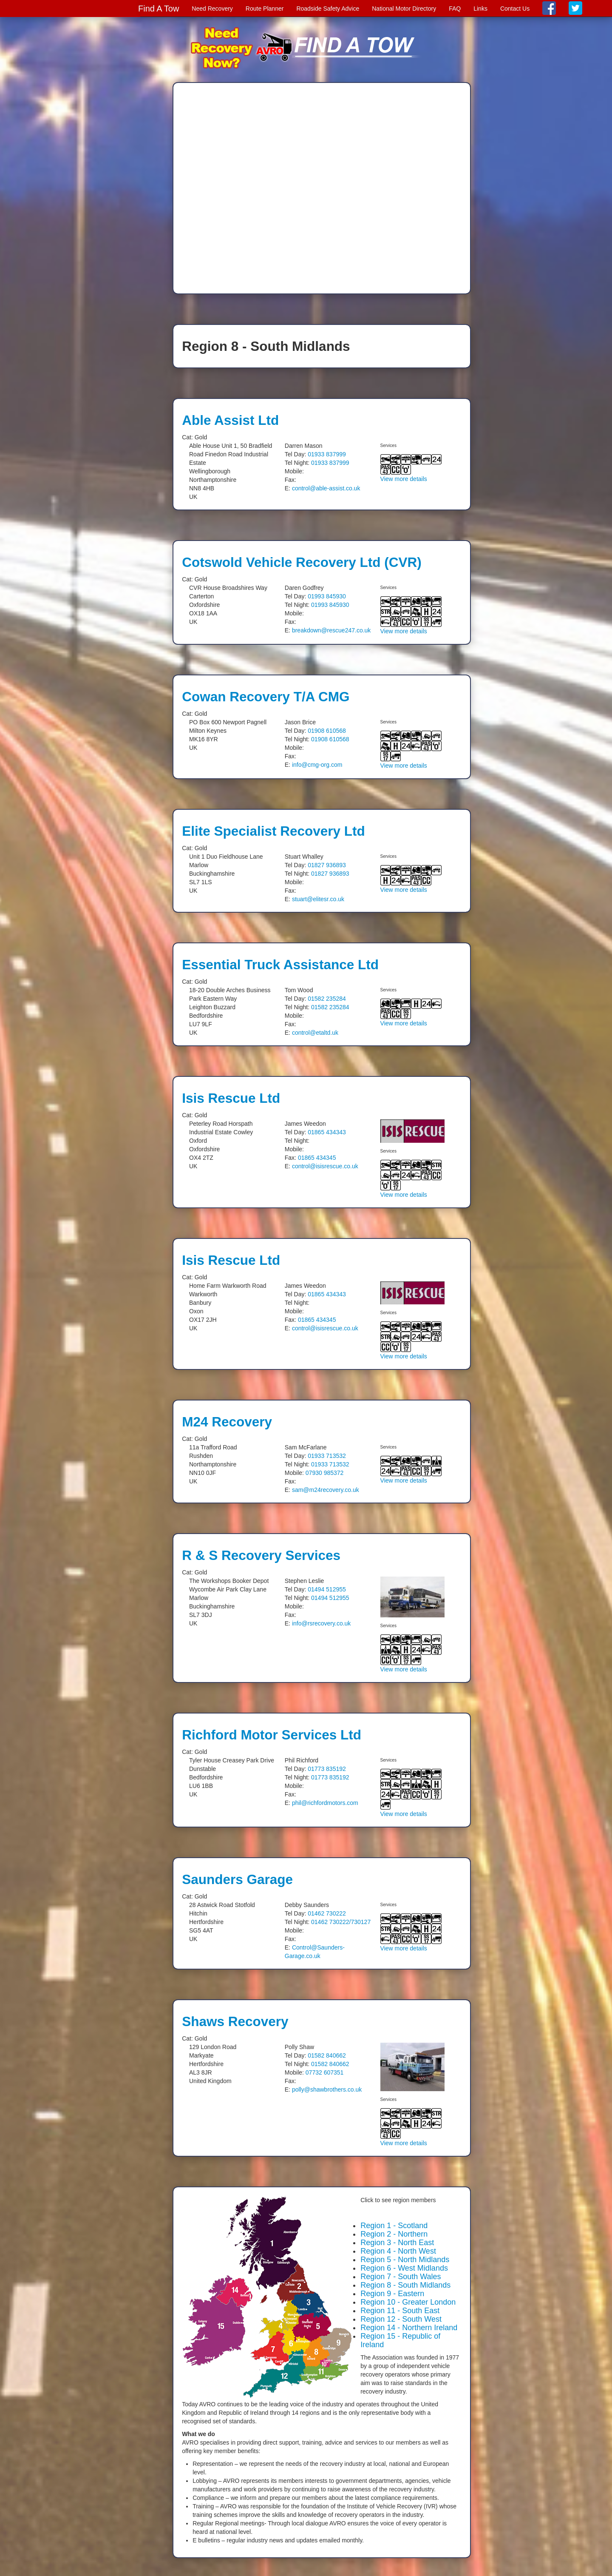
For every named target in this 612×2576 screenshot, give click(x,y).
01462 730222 (327, 1913)
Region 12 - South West (401, 2319)
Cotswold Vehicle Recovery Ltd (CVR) (302, 562)
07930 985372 (325, 1472)
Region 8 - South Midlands (405, 2285)
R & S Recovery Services (261, 1555)
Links (480, 8)
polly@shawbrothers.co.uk (327, 2089)
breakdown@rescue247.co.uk (331, 630)
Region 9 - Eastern (392, 2293)
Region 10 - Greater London (408, 2302)
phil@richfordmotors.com (325, 1802)
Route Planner (265, 8)
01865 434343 (327, 1132)
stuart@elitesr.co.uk (318, 899)
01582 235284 (327, 998)
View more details (403, 478)
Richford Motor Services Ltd (271, 1734)
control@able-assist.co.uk (326, 488)
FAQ (455, 8)
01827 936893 (327, 865)
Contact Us (515, 8)
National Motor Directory (404, 8)
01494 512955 (327, 1589)
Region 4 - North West (398, 2251)
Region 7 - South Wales (400, 2276)
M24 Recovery (227, 1421)
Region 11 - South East (399, 2310)
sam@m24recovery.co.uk (325, 1489)
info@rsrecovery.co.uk (321, 1623)
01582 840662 (327, 2055)
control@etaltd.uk (315, 1032)
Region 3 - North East (397, 2242)
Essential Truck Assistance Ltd (280, 964)
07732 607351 (325, 2072)
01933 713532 (327, 1455)
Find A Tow (158, 8)
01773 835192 (327, 1768)
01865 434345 (317, 1157)
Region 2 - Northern (394, 2234)
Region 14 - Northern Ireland (408, 2327)
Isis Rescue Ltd (231, 1098)
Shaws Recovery (235, 2021)
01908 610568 (327, 730)
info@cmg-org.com (317, 764)
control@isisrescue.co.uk (325, 1166)
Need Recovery (212, 8)
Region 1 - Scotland (394, 2225)
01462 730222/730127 (341, 1921)
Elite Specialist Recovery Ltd (273, 831)
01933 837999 (327, 454)
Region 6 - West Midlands (404, 2268)
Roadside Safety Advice (327, 8)
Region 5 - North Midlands (404, 2259)
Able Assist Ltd (230, 420)
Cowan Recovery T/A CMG (265, 696)
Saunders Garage (237, 1879)
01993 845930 (327, 596)
